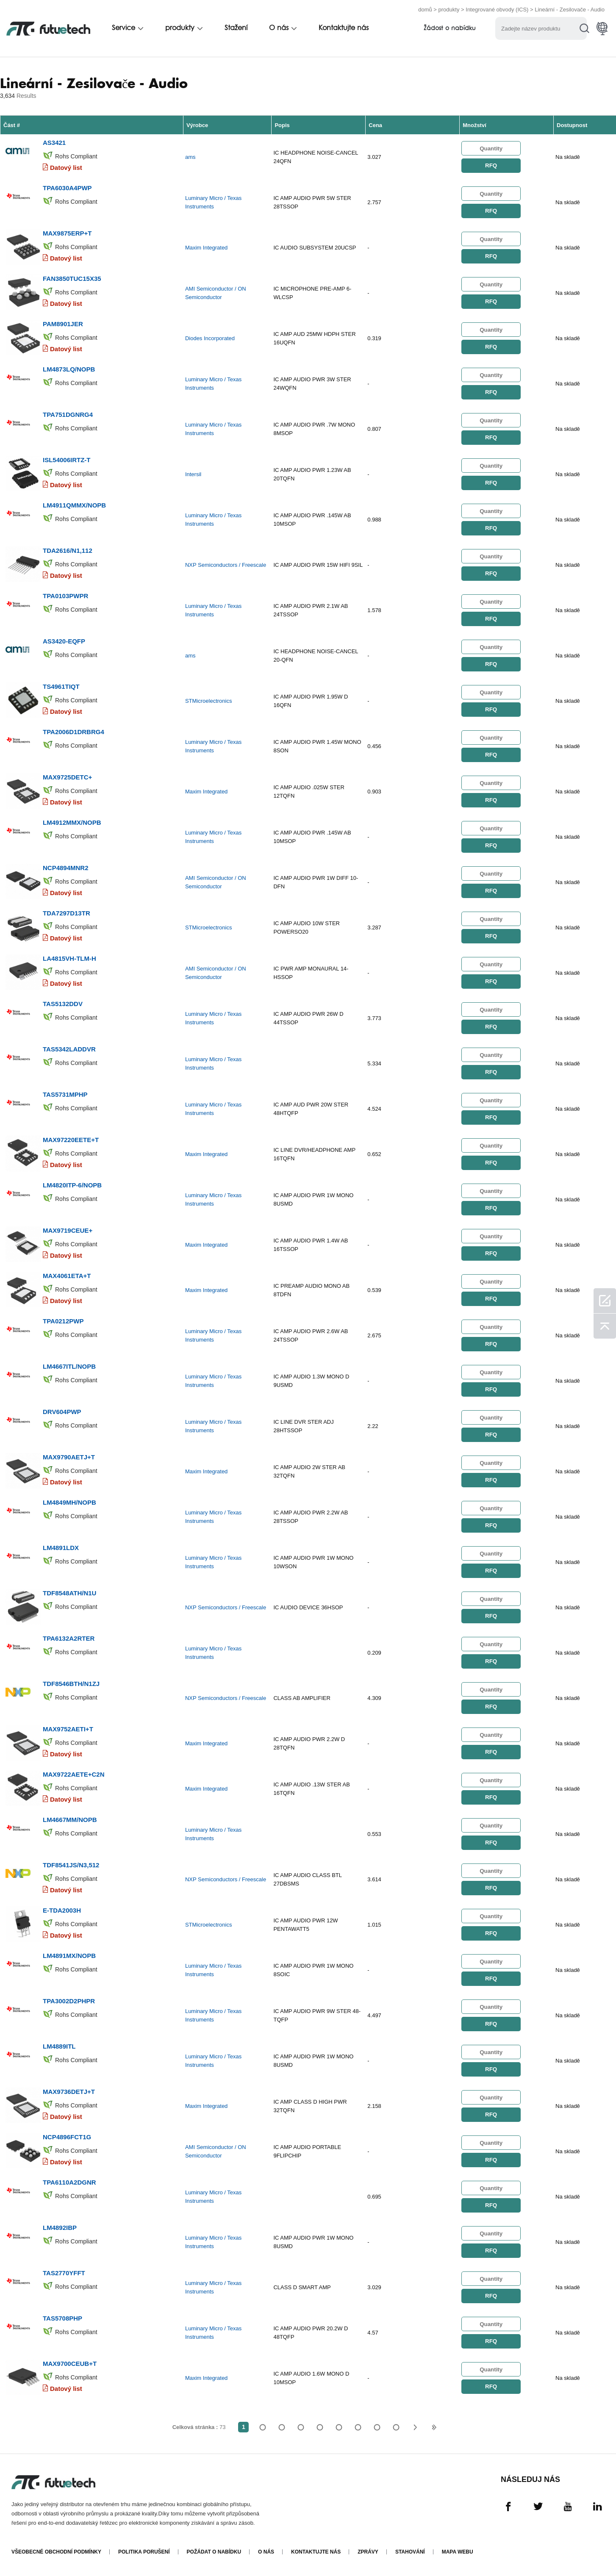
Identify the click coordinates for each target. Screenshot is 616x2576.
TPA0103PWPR (65, 595)
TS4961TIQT (61, 686)
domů (425, 9)
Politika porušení (144, 2552)
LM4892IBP (60, 2227)
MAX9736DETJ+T (69, 2091)
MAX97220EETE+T (71, 1139)
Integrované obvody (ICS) (497, 9)
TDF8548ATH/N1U (69, 1593)
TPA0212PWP (63, 1321)
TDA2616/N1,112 (67, 550)
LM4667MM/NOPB (70, 1819)
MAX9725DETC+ (67, 777)
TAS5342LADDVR (69, 1049)
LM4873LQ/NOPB (69, 369)
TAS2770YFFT (64, 2273)
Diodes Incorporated (210, 338)
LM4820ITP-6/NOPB (72, 1185)
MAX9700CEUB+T (70, 2363)
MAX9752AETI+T (68, 1729)
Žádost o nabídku (450, 29)
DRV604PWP (62, 1411)
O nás (279, 28)
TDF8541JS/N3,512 (71, 1865)
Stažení (236, 28)
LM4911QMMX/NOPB (74, 505)
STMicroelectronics (208, 701)
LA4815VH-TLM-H (69, 958)
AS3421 (54, 142)
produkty (449, 9)
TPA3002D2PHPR (69, 2001)
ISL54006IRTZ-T (67, 459)
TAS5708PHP (62, 2318)
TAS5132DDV (63, 1003)
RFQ (491, 165)
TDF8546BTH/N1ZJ (71, 1683)
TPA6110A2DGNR (69, 2182)
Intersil (193, 474)
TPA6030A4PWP (67, 187)
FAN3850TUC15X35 (72, 278)
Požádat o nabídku (214, 2552)
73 (396, 2427)
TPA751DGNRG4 (68, 414)
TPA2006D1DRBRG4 (73, 731)
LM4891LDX (61, 1547)
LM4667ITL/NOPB (69, 1366)
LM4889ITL (59, 2046)
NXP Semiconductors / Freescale (225, 565)
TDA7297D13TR (66, 913)
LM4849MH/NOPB (69, 1502)
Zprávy (368, 2552)
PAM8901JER (63, 323)
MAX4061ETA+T (67, 1275)
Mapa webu (457, 2552)
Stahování (410, 2552)
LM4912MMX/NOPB (72, 822)
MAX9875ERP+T (67, 233)
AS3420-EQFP (64, 641)
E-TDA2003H (62, 1910)
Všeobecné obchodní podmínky (56, 2552)
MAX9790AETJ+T (69, 1457)
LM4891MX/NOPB (69, 1955)
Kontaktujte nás (344, 28)
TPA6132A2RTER (68, 1638)
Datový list (66, 167)
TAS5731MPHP (65, 1094)
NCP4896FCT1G (67, 2137)
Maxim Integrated (206, 247)
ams (190, 157)
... (377, 2427)
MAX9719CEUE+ (67, 1230)
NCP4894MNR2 (66, 867)
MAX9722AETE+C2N (73, 1774)
